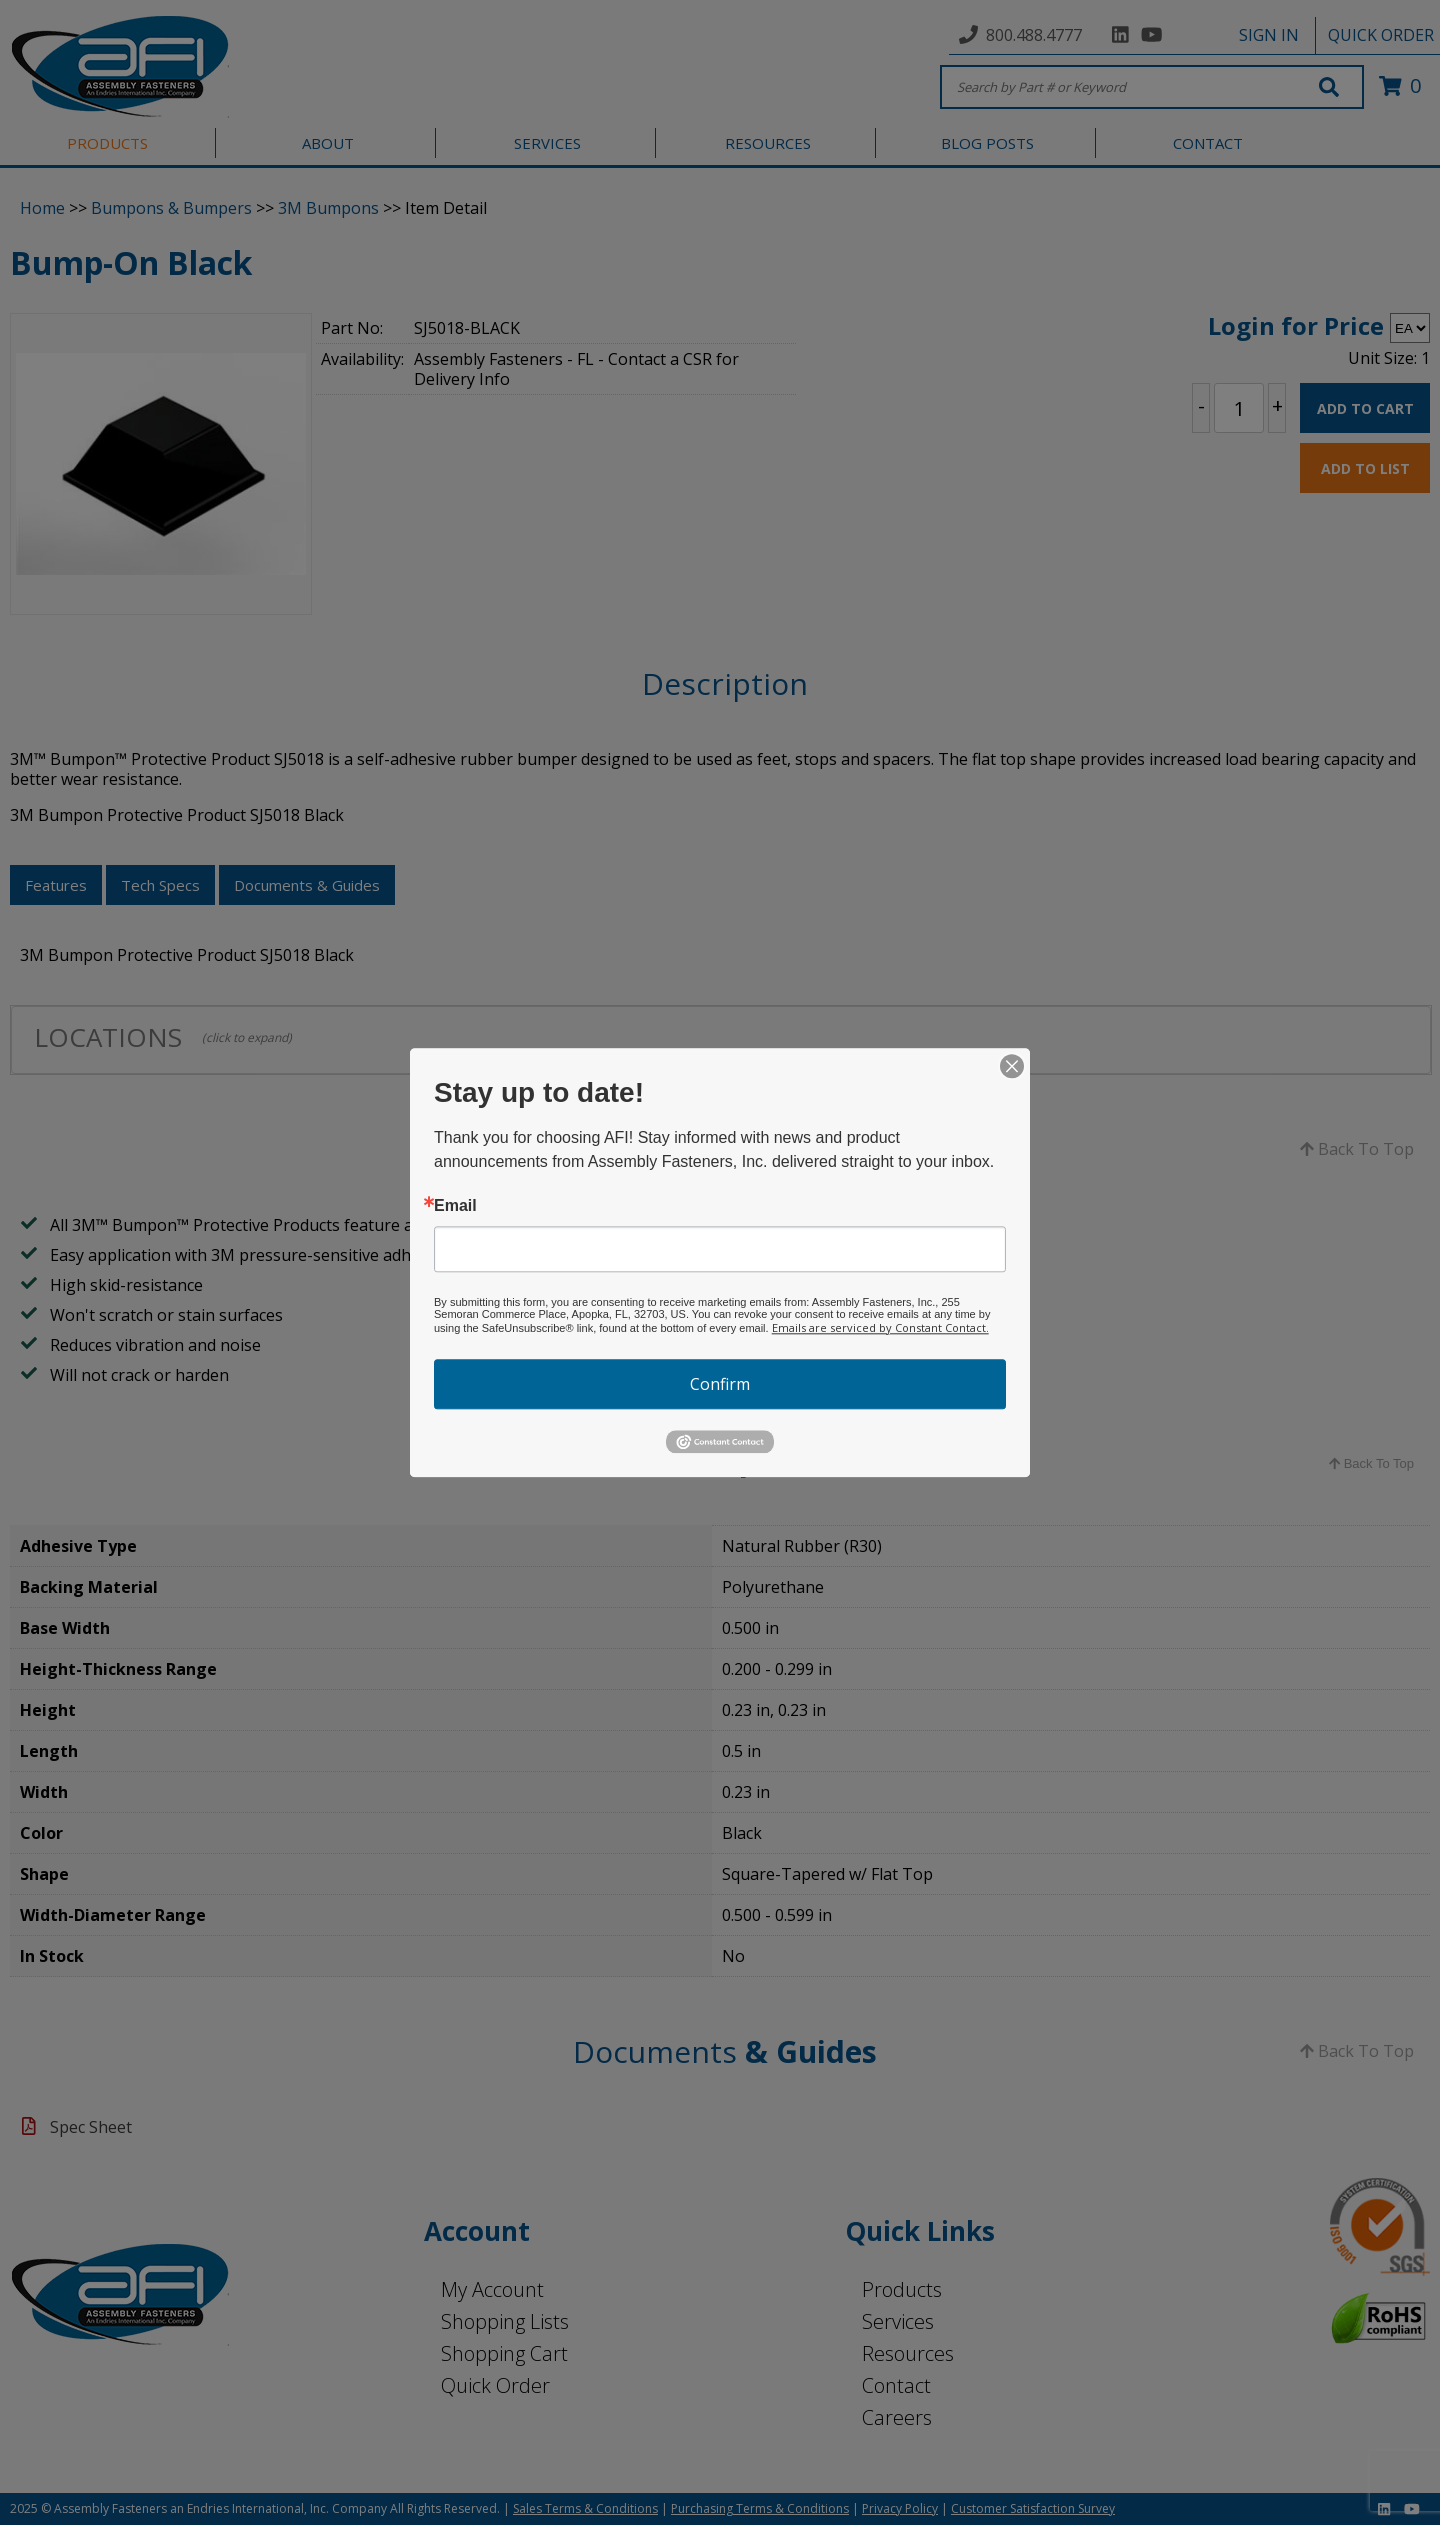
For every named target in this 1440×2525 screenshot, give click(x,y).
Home (42, 208)
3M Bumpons (328, 208)
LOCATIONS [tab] (163, 1037)
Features (56, 885)
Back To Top (1357, 1149)
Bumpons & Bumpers (171, 208)
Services (898, 2321)
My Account (492, 2289)
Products (902, 2289)
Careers (897, 2417)
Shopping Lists (505, 2321)
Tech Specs (160, 885)
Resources (908, 2353)
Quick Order (495, 2385)
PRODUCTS (107, 143)
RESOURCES (768, 143)
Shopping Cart (504, 2353)
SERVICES (547, 143)
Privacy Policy (900, 2508)
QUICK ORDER (1381, 35)
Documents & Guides (307, 885)
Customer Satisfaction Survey (1033, 2508)
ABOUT (328, 143)
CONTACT (1208, 143)
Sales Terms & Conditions (585, 2508)
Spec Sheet (91, 2127)
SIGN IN (1269, 35)
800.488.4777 (1034, 35)
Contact (896, 2385)
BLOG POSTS (987, 143)
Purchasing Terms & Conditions (760, 2508)
